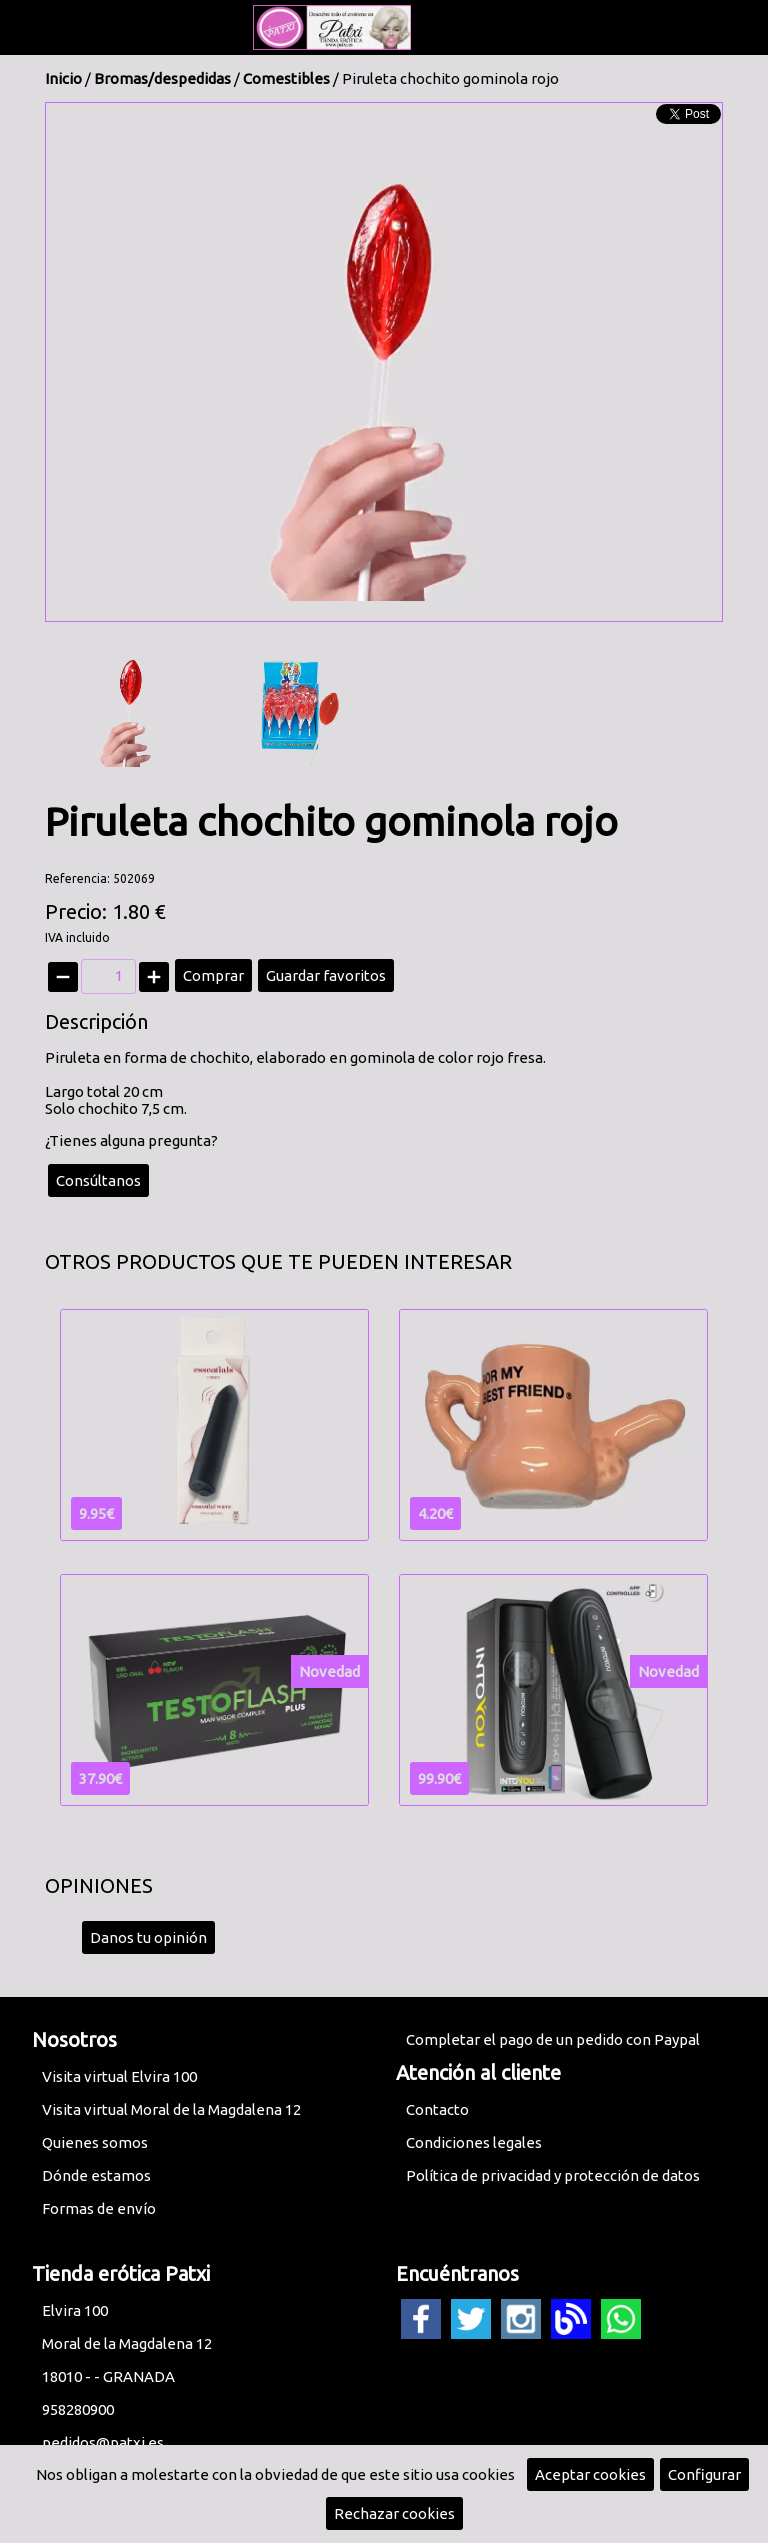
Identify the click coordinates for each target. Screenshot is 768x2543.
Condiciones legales (474, 2142)
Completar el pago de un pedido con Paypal (553, 2039)
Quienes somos (95, 2142)
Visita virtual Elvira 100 (119, 2076)
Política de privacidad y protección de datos (553, 2175)
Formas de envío (99, 2208)
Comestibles (286, 78)
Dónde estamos (96, 2175)
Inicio (63, 78)
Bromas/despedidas (162, 78)
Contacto (437, 2109)
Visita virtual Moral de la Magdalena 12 (171, 2109)
